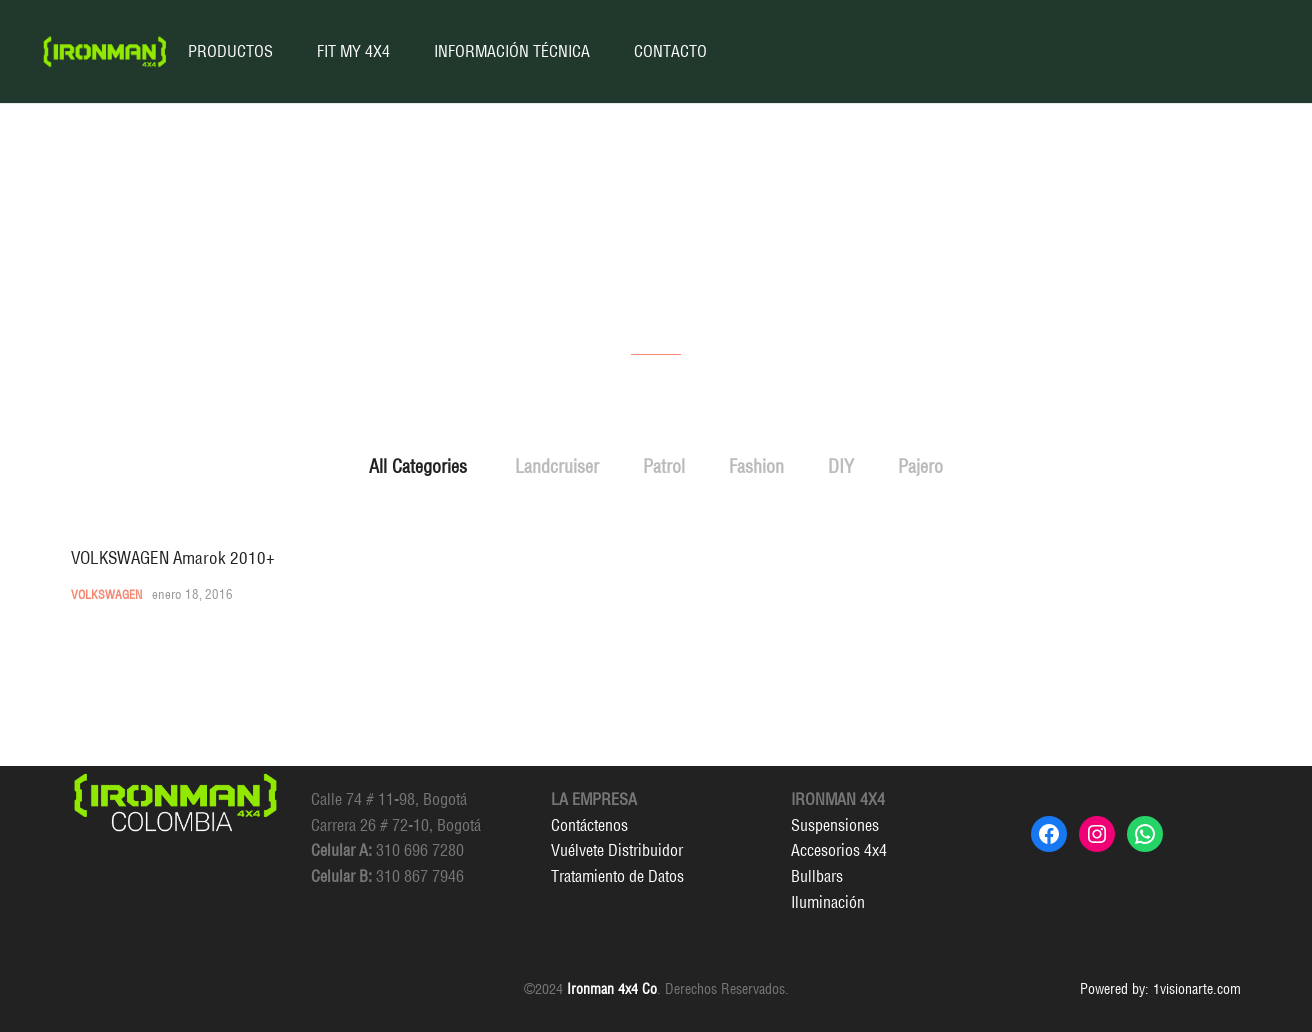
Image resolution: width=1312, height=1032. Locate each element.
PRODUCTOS (230, 51)
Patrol (664, 466)
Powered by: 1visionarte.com (1160, 989)
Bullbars (817, 876)
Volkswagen (106, 594)
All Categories (418, 466)
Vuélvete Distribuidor (617, 850)
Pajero (920, 466)
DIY (841, 466)
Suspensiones (835, 825)
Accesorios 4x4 (839, 850)
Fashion (756, 466)
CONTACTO (670, 51)
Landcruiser (557, 466)
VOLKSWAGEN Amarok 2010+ (173, 557)
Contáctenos (589, 825)
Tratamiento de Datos (617, 876)
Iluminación (828, 902)
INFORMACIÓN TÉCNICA (512, 51)
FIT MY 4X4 (353, 51)
